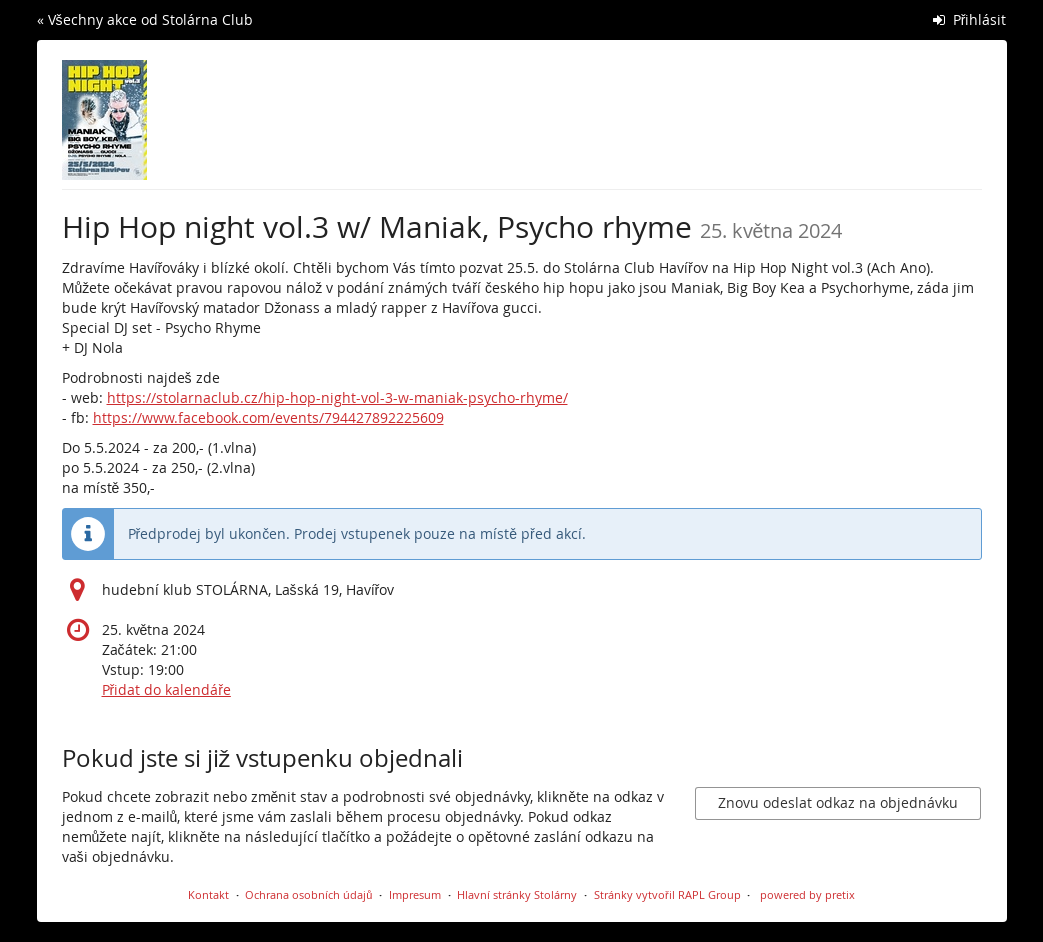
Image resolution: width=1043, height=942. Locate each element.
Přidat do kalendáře (166, 689)
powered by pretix (807, 894)
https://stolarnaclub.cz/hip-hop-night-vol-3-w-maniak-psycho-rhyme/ (337, 397)
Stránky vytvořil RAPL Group (667, 894)
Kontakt (208, 894)
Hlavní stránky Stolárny (517, 894)
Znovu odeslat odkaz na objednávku (838, 802)
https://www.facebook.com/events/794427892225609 (268, 417)
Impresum (415, 894)
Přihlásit (969, 19)
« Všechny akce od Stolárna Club (145, 19)
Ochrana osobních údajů (308, 894)
